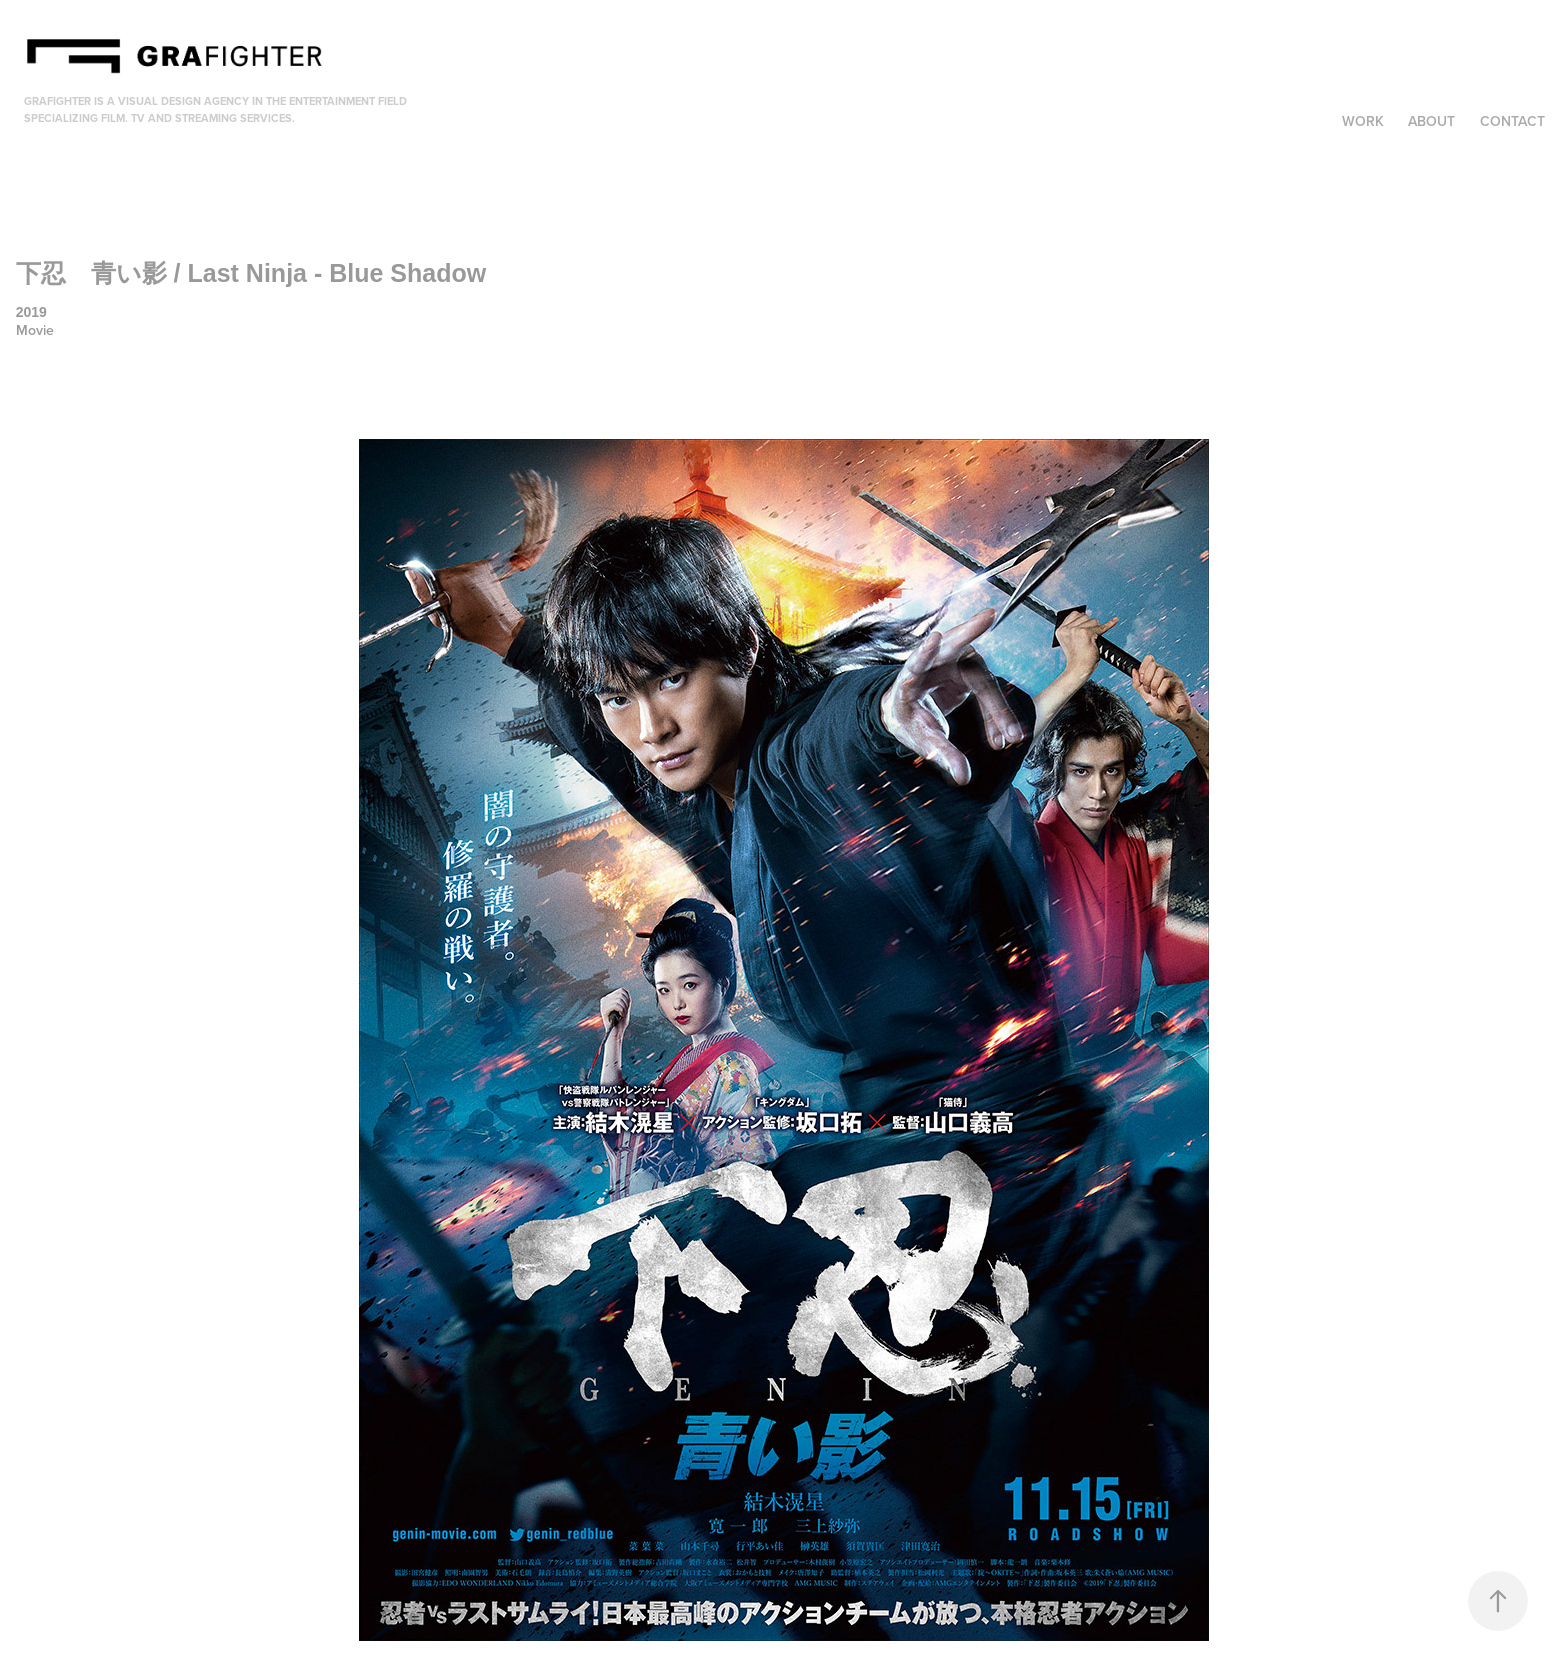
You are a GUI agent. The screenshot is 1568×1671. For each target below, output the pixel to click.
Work (1363, 121)
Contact (1512, 121)
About (1431, 121)
